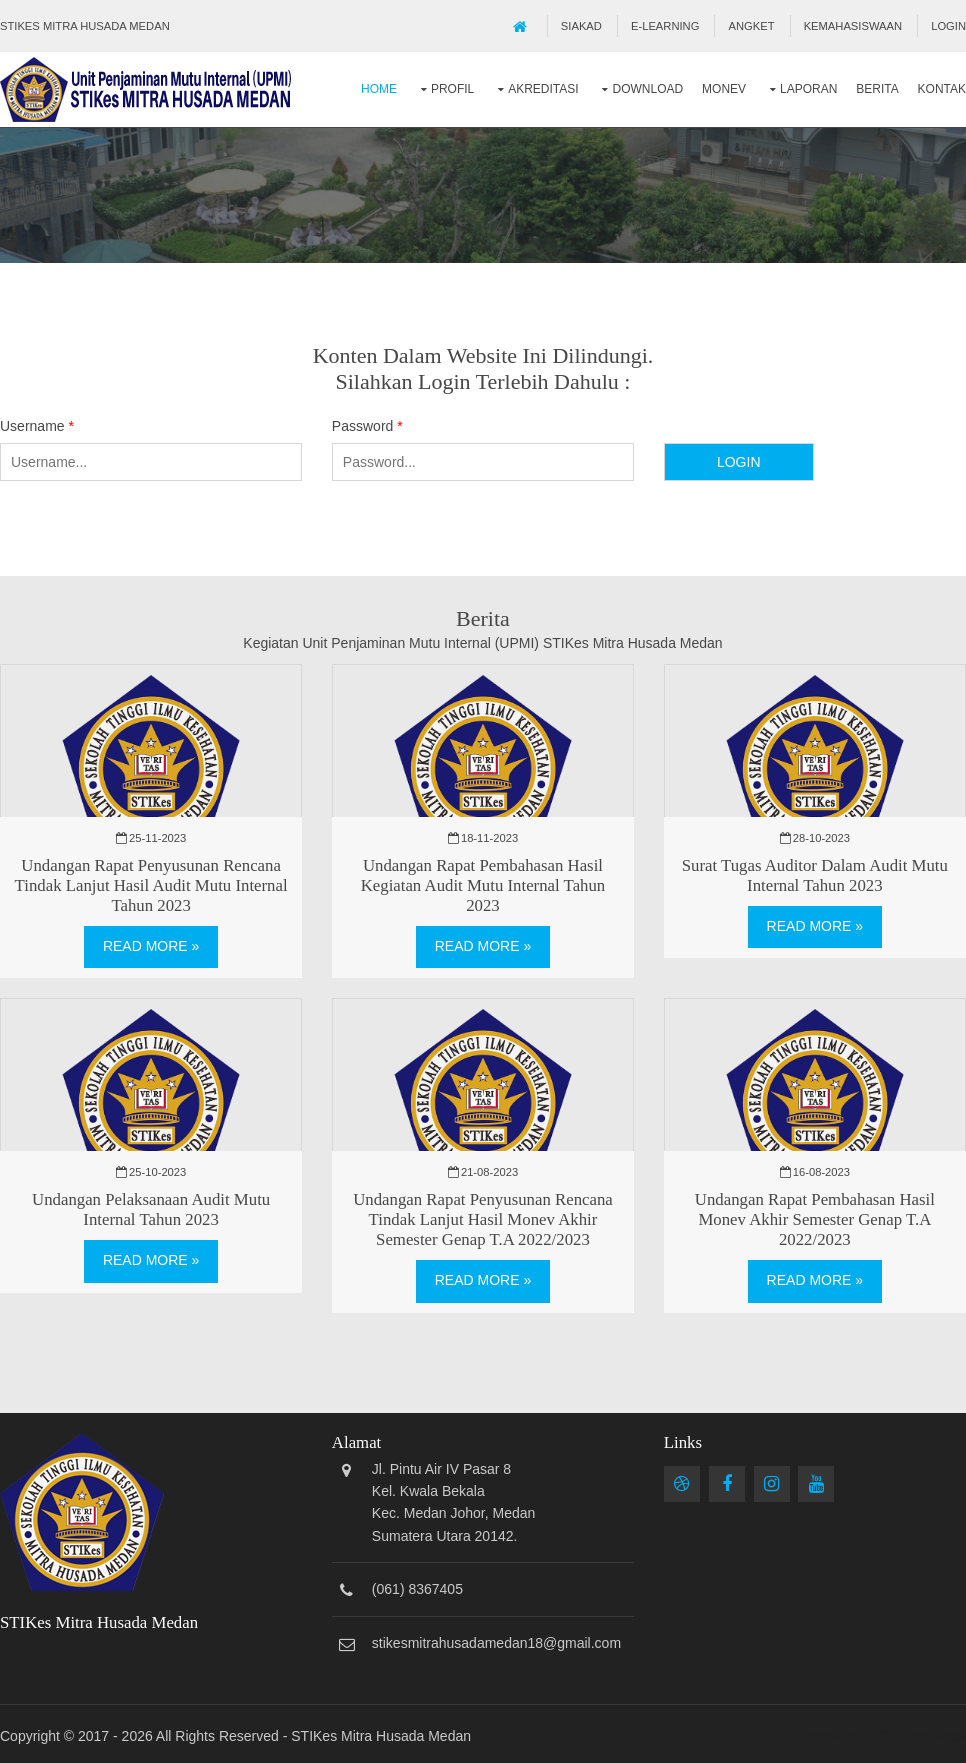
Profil (452, 89)
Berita (877, 89)
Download (647, 89)
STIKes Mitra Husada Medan (381, 1736)
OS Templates (922, 1736)
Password (367, 426)
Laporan (808, 89)
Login (948, 26)
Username (37, 426)
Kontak (942, 89)
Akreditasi (543, 89)
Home (379, 89)
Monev (724, 89)
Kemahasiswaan (853, 26)
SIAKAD (581, 26)
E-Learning (665, 26)
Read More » (151, 946)
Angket (752, 26)
